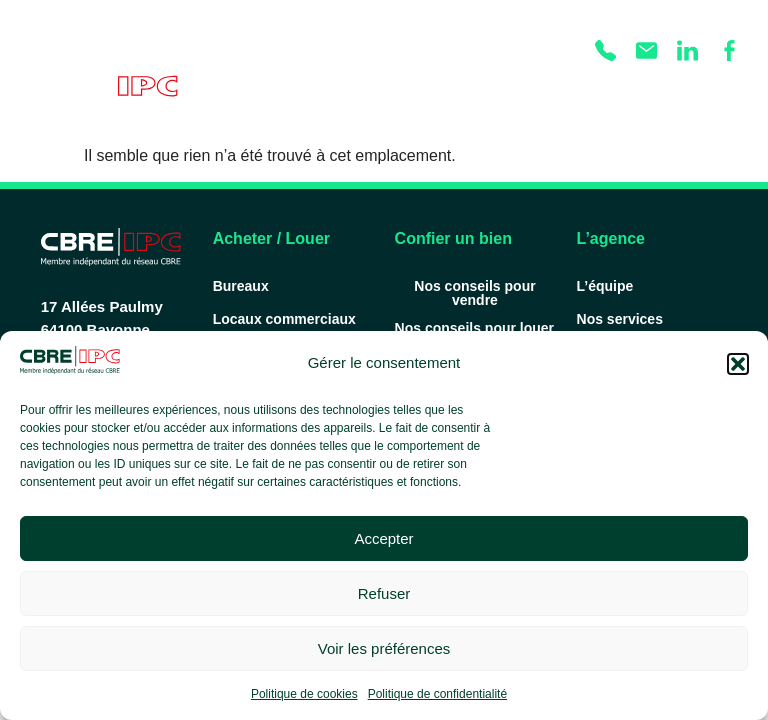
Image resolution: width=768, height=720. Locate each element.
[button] (738, 364)
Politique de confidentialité (437, 694)
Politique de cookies (304, 694)
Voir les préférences (384, 648)
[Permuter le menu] (727, 92)
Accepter (383, 538)
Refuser (384, 593)
